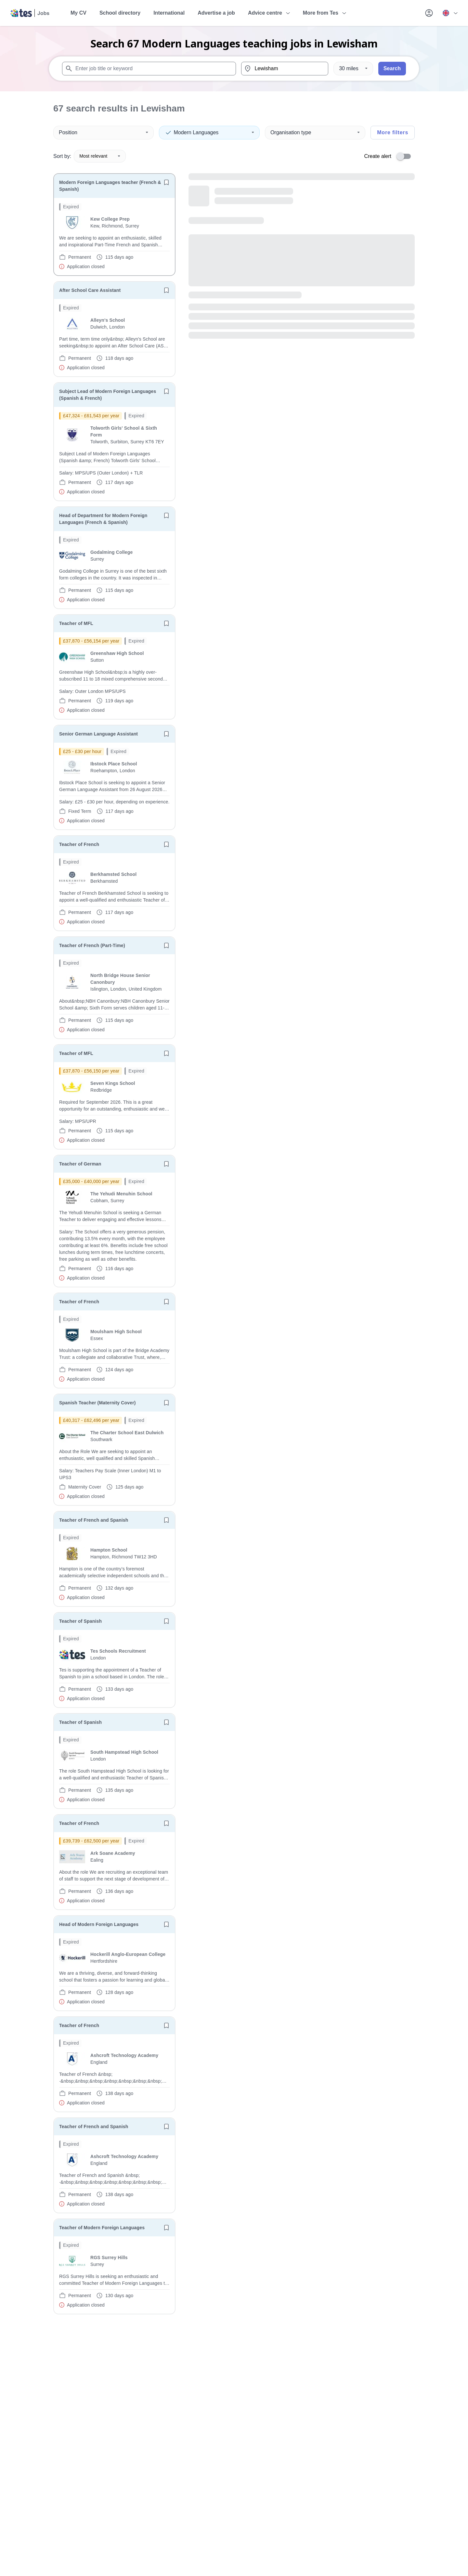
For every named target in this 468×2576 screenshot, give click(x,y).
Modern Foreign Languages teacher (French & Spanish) (110, 186)
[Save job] (166, 182)
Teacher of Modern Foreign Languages (102, 2227)
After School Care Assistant (90, 290)
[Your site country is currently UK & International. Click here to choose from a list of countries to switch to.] (449, 13)
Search (392, 68)
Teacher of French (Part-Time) (92, 945)
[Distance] (353, 68)
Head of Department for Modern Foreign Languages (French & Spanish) (103, 519)
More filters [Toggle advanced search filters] (392, 132)
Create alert (377, 156)
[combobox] (149, 68)
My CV (78, 13)
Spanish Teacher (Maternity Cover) (97, 1402)
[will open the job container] (114, 236)
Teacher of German (80, 1163)
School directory (119, 13)
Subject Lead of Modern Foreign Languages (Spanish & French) (107, 395)
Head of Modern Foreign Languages (98, 1924)
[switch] (405, 156)
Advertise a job (216, 13)
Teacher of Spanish (80, 1621)
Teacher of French (79, 844)
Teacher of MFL (76, 623)
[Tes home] (30, 13)
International (169, 13)
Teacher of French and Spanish (93, 1520)
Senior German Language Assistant (98, 733)
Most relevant (99, 156)
